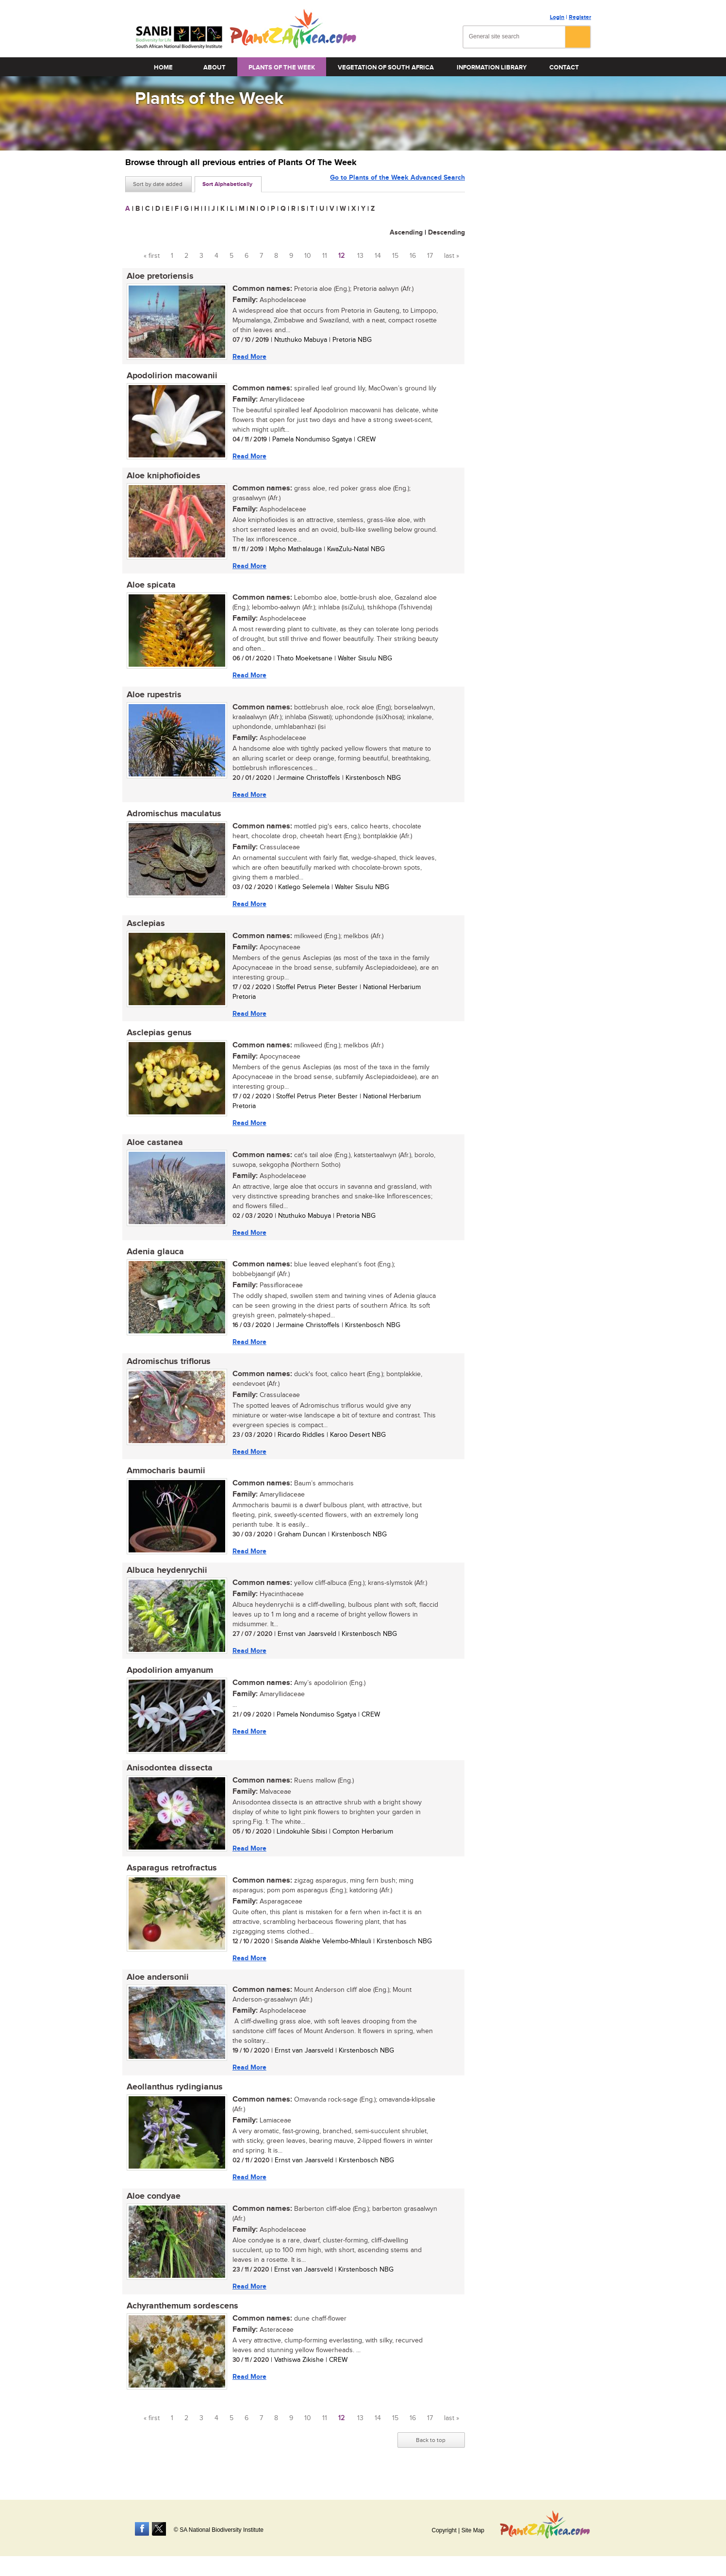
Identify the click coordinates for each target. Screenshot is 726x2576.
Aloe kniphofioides (162, 477)
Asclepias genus (157, 1038)
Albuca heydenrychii (165, 1579)
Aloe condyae (152, 2210)
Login (557, 17)
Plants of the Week (281, 67)
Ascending (406, 232)
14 (378, 256)
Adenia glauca (153, 1258)
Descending (446, 232)
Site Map (473, 2530)
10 (307, 256)
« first (152, 256)
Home (163, 67)
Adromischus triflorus (167, 1369)
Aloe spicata (149, 587)
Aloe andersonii (156, 1989)
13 (360, 256)
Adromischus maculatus (172, 817)
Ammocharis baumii (164, 1479)
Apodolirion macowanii (170, 376)
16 (413, 256)
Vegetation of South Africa (386, 67)
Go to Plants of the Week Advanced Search (397, 183)
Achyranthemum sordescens (181, 2320)
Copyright (443, 2530)
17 (430, 256)
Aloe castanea (153, 1148)
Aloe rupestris (152, 697)
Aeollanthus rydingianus (173, 2099)
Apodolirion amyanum (168, 1680)
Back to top (431, 2454)
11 (324, 256)
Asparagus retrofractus (170, 1879)
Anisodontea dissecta (168, 1778)
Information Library (492, 67)
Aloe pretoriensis (158, 276)
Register (580, 17)
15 (395, 256)
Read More (248, 357)
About (214, 67)
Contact (564, 67)
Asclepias (144, 928)
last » (451, 256)
